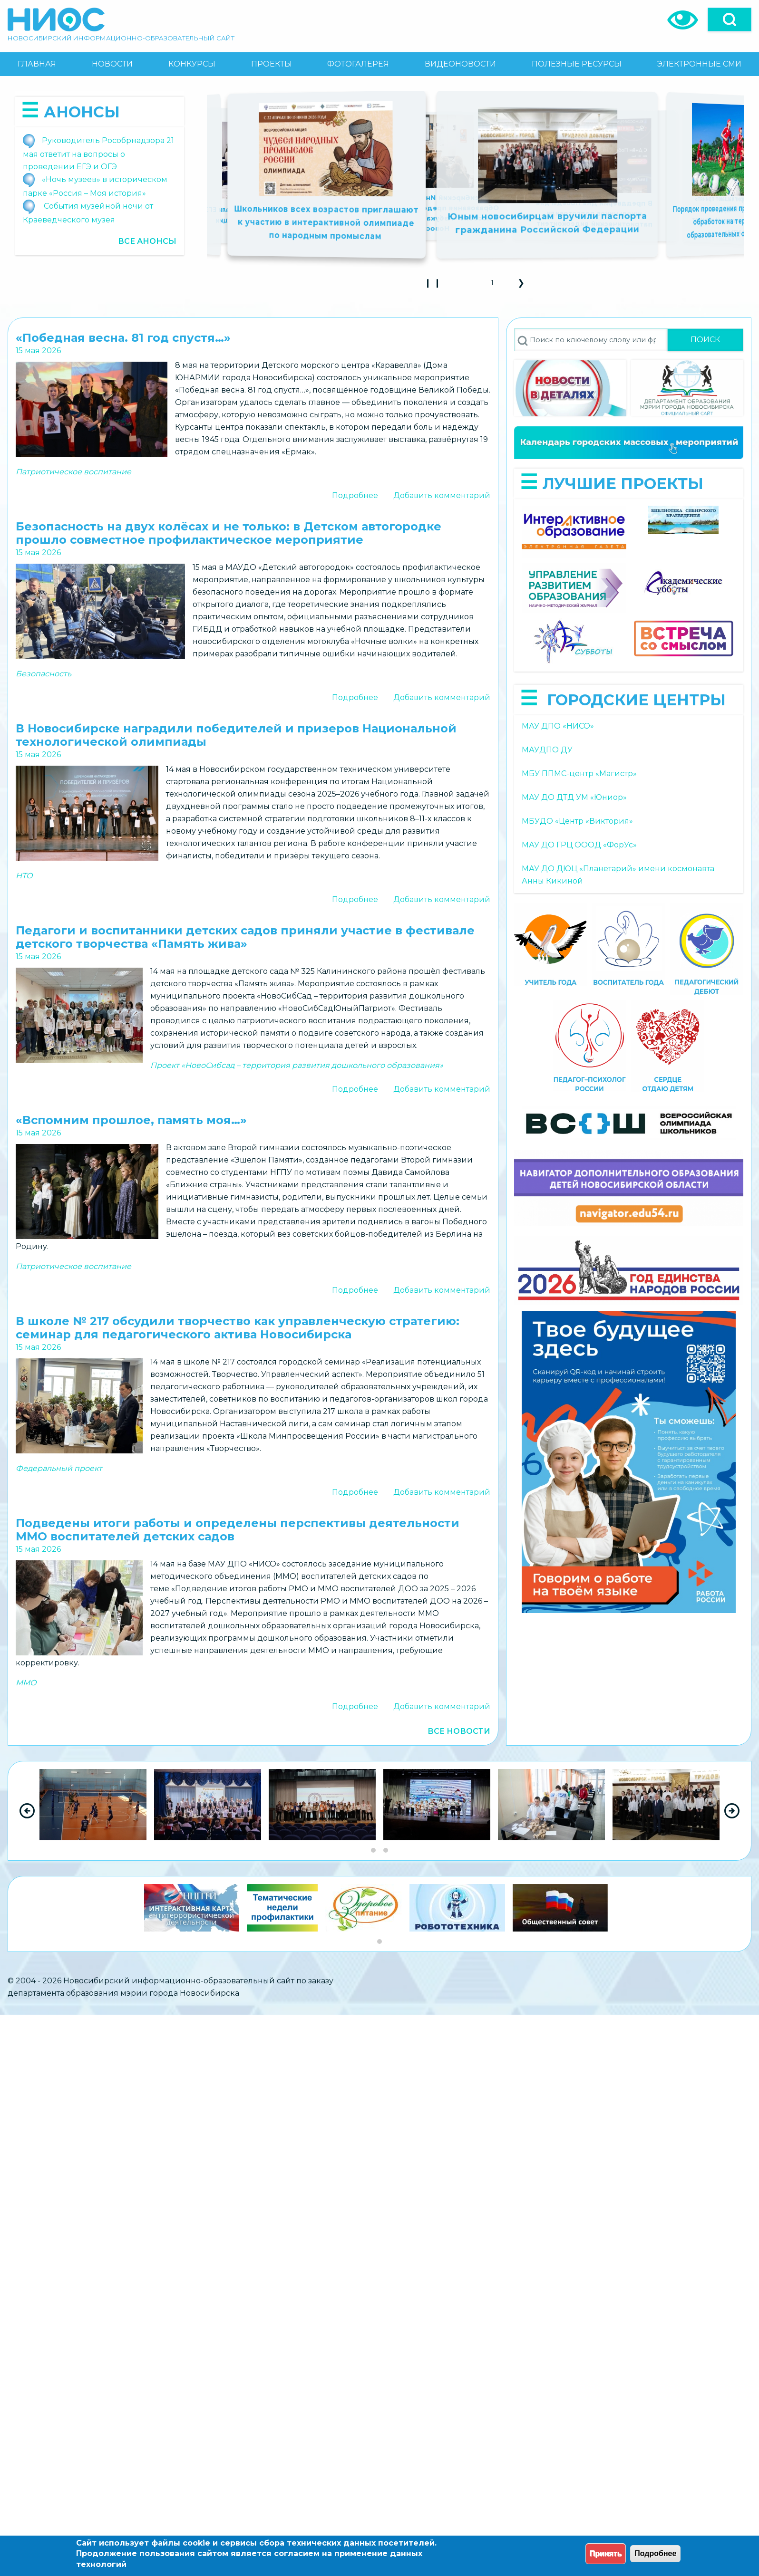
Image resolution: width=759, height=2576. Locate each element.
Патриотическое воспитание (73, 471)
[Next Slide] (731, 1810)
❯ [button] (525, 286)
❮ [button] (468, 286)
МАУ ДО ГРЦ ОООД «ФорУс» (579, 844)
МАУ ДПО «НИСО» (558, 726)
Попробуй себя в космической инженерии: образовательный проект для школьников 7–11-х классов (464, 213)
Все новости (459, 1731)
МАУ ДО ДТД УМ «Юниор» (574, 797)
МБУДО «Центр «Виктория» (577, 821)
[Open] (729, 19)
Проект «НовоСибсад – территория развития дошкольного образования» (296, 1065)
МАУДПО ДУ (547, 749)
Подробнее (355, 495)
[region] (379, 1811)
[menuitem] (37, 64)
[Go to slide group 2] (385, 1850)
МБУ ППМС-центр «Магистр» (579, 773)
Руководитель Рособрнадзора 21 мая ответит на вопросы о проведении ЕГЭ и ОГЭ (98, 153)
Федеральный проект (59, 1468)
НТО (24, 875)
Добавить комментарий (441, 495)
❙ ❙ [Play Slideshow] (435, 286)
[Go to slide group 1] (373, 1850)
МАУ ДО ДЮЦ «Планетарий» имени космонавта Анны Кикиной (618, 874)
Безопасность (43, 673)
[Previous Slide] (27, 1810)
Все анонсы (147, 241)
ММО (26, 1682)
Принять (606, 2553)
